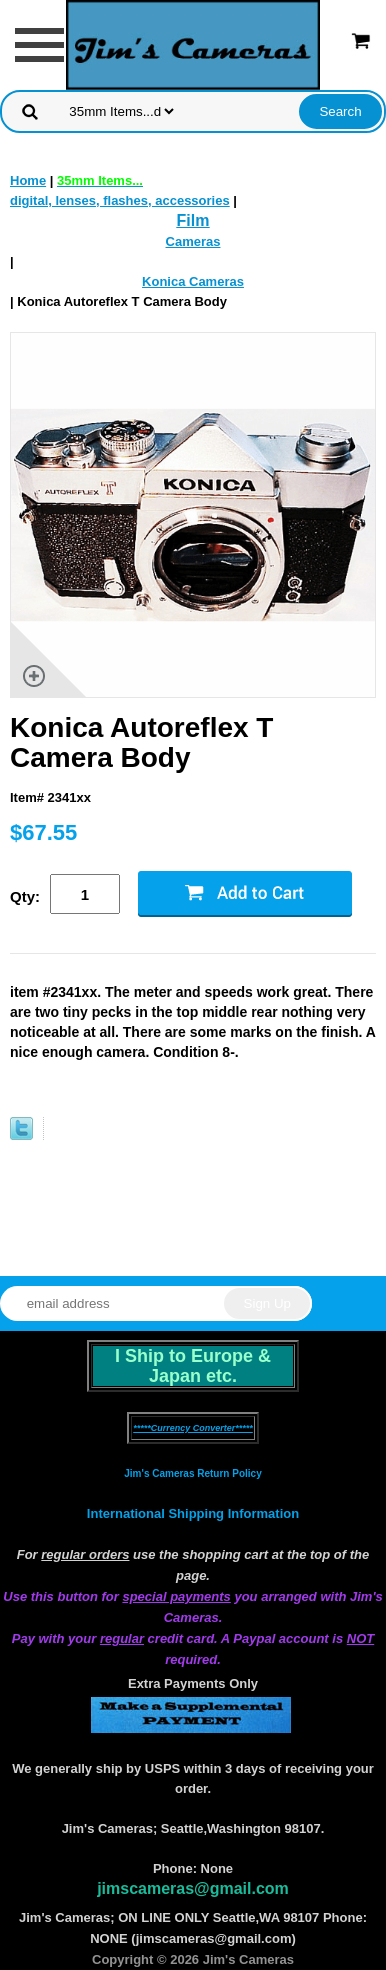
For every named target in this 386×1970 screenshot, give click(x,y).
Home (28, 180)
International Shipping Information (193, 1513)
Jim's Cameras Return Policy (192, 1473)
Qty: (25, 896)
